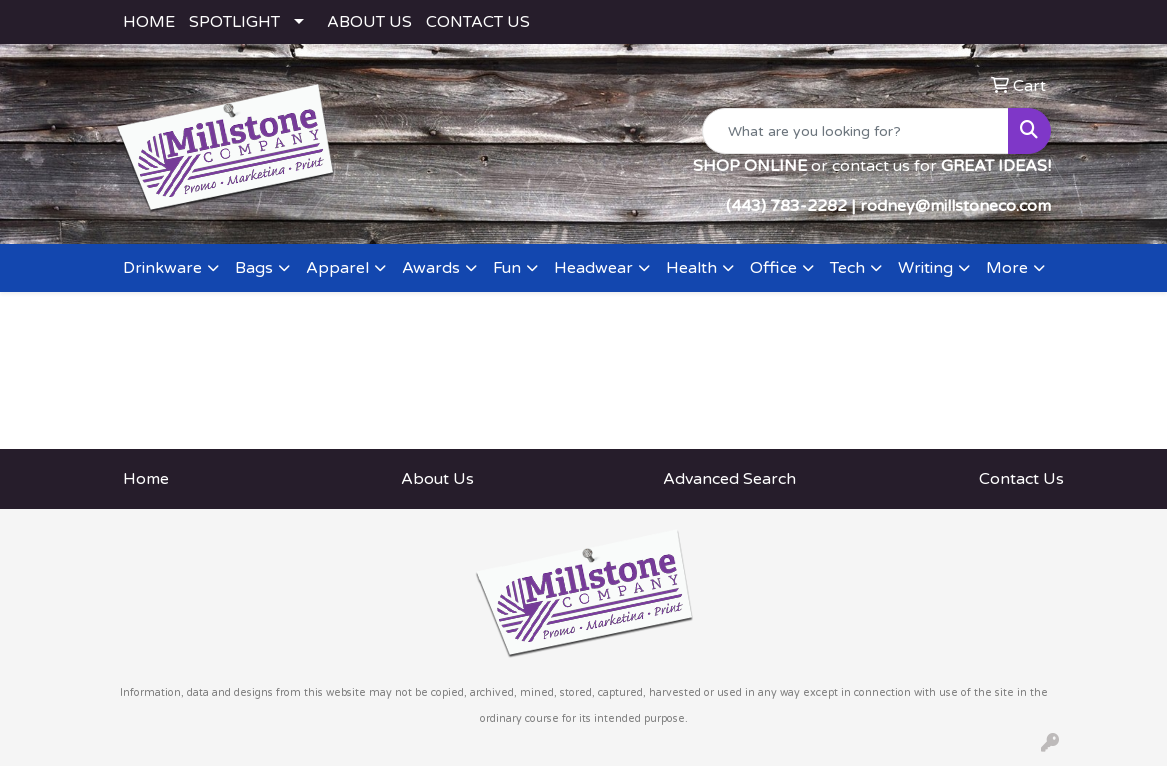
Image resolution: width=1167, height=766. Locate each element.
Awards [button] (431, 268)
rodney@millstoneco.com (955, 206)
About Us (437, 479)
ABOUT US (369, 22)
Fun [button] (507, 268)
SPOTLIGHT (234, 22)
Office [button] (773, 268)
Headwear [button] (593, 268)
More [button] (1007, 268)
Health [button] (691, 268)
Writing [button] (925, 268)
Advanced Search (729, 479)
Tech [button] (847, 268)
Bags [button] (254, 268)
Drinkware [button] (162, 268)
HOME (149, 22)
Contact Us (1021, 479)
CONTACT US (478, 22)
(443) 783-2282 (786, 206)
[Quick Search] (855, 131)
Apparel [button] (337, 268)
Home (146, 479)
